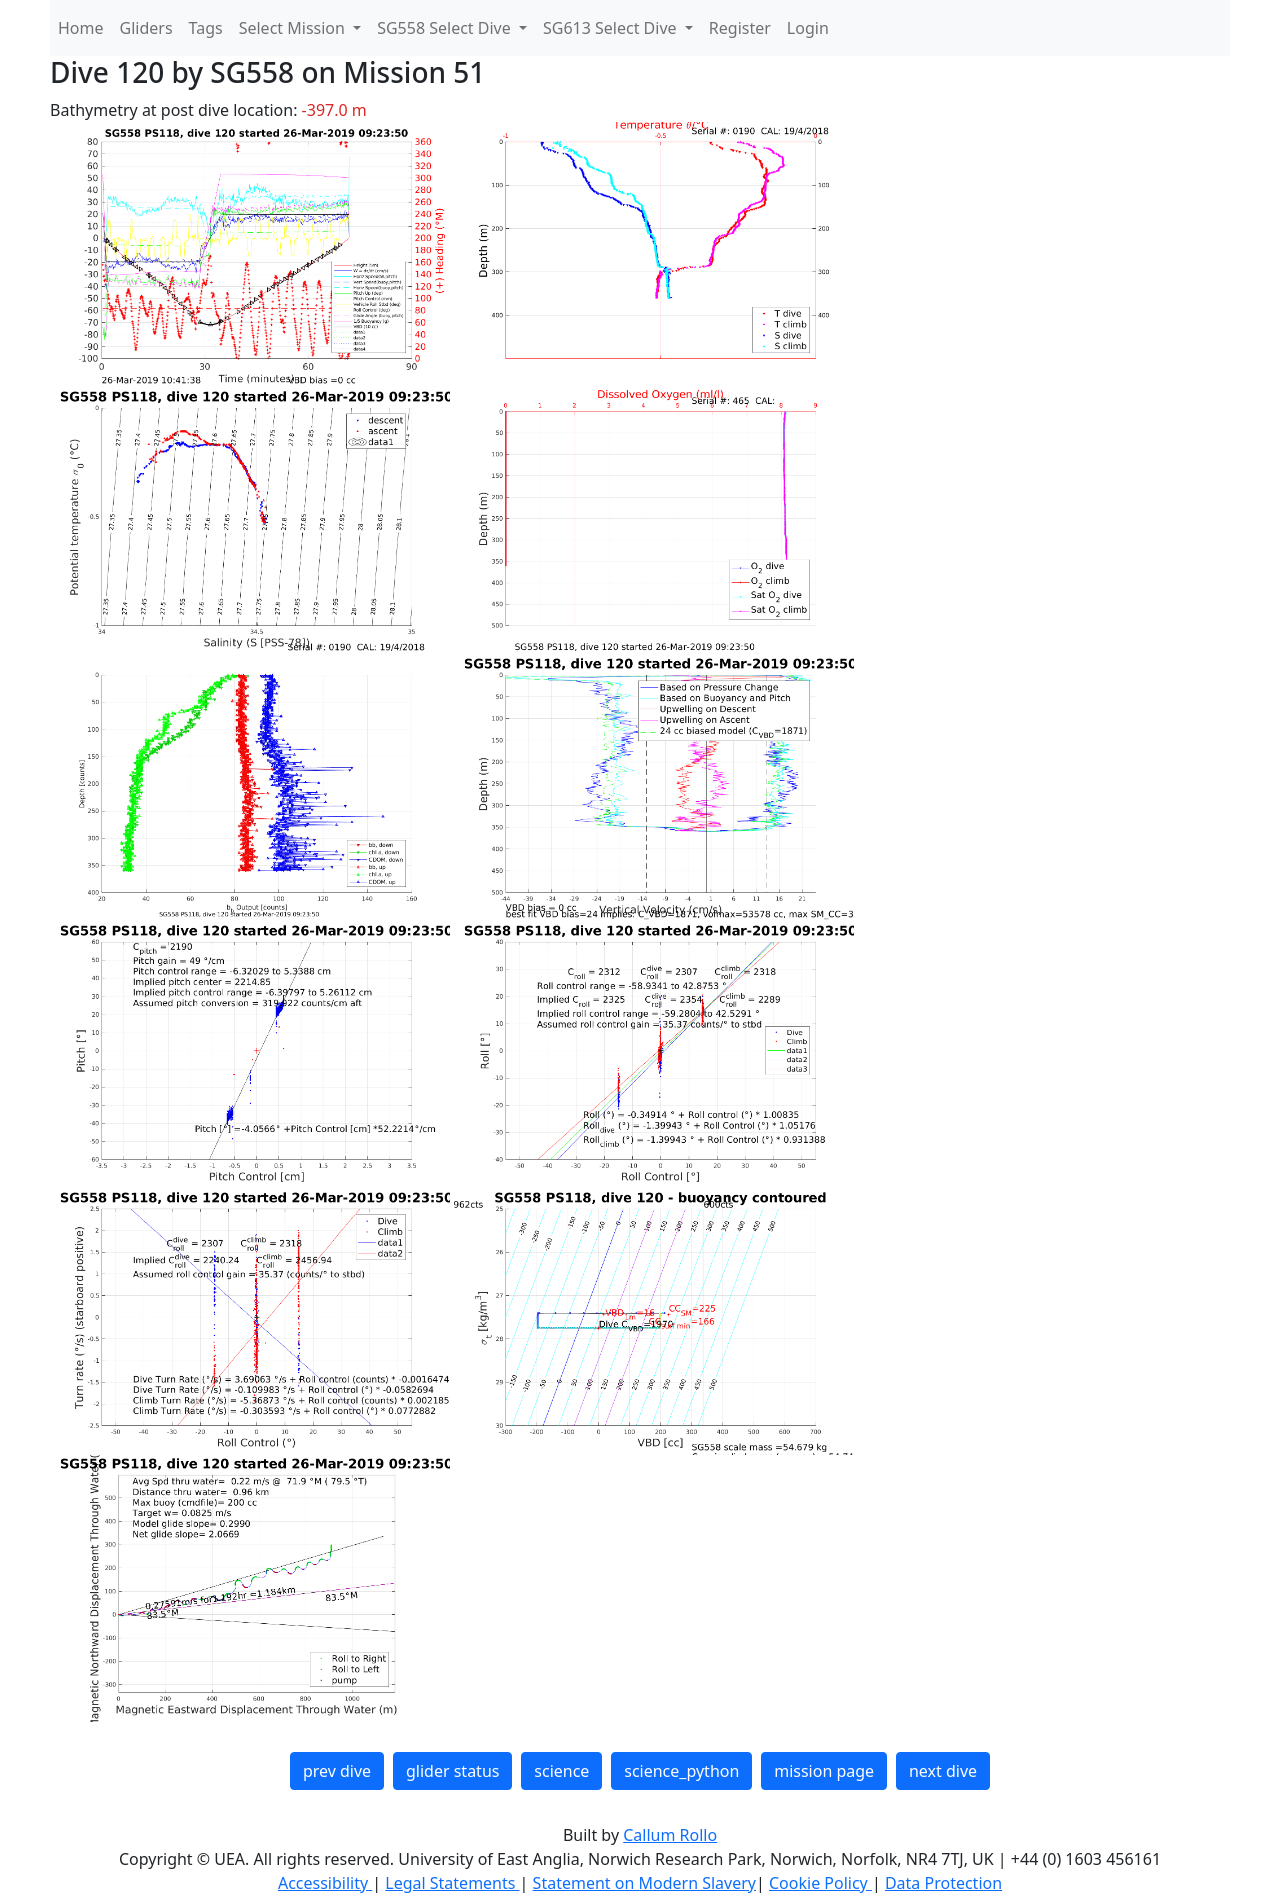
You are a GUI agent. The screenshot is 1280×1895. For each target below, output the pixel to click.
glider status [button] (452, 1771)
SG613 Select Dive (612, 28)
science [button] (561, 1771)
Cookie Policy (820, 1883)
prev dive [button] (337, 1771)
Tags (206, 28)
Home (81, 28)
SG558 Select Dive (446, 28)
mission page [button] (824, 1771)
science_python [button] (681, 1771)
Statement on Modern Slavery (644, 1883)
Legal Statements (452, 1883)
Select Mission (294, 28)
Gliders (146, 28)
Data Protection (943, 1883)
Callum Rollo (670, 1835)
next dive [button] (943, 1771)
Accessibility (325, 1883)
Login (808, 28)
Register (740, 28)
